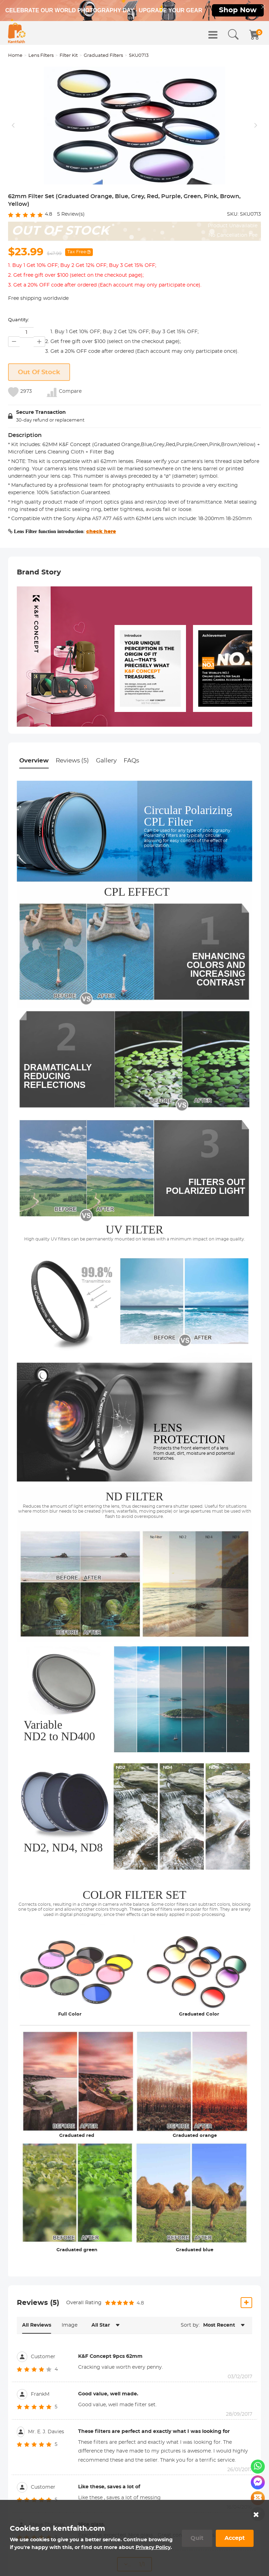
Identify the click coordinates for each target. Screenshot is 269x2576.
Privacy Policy (153, 2547)
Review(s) (71, 273)
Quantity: (18, 379)
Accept (235, 2538)
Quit (197, 2538)
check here (101, 590)
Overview (34, 819)
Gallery (106, 819)
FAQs (131, 819)
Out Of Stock (39, 431)
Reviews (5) (72, 819)
